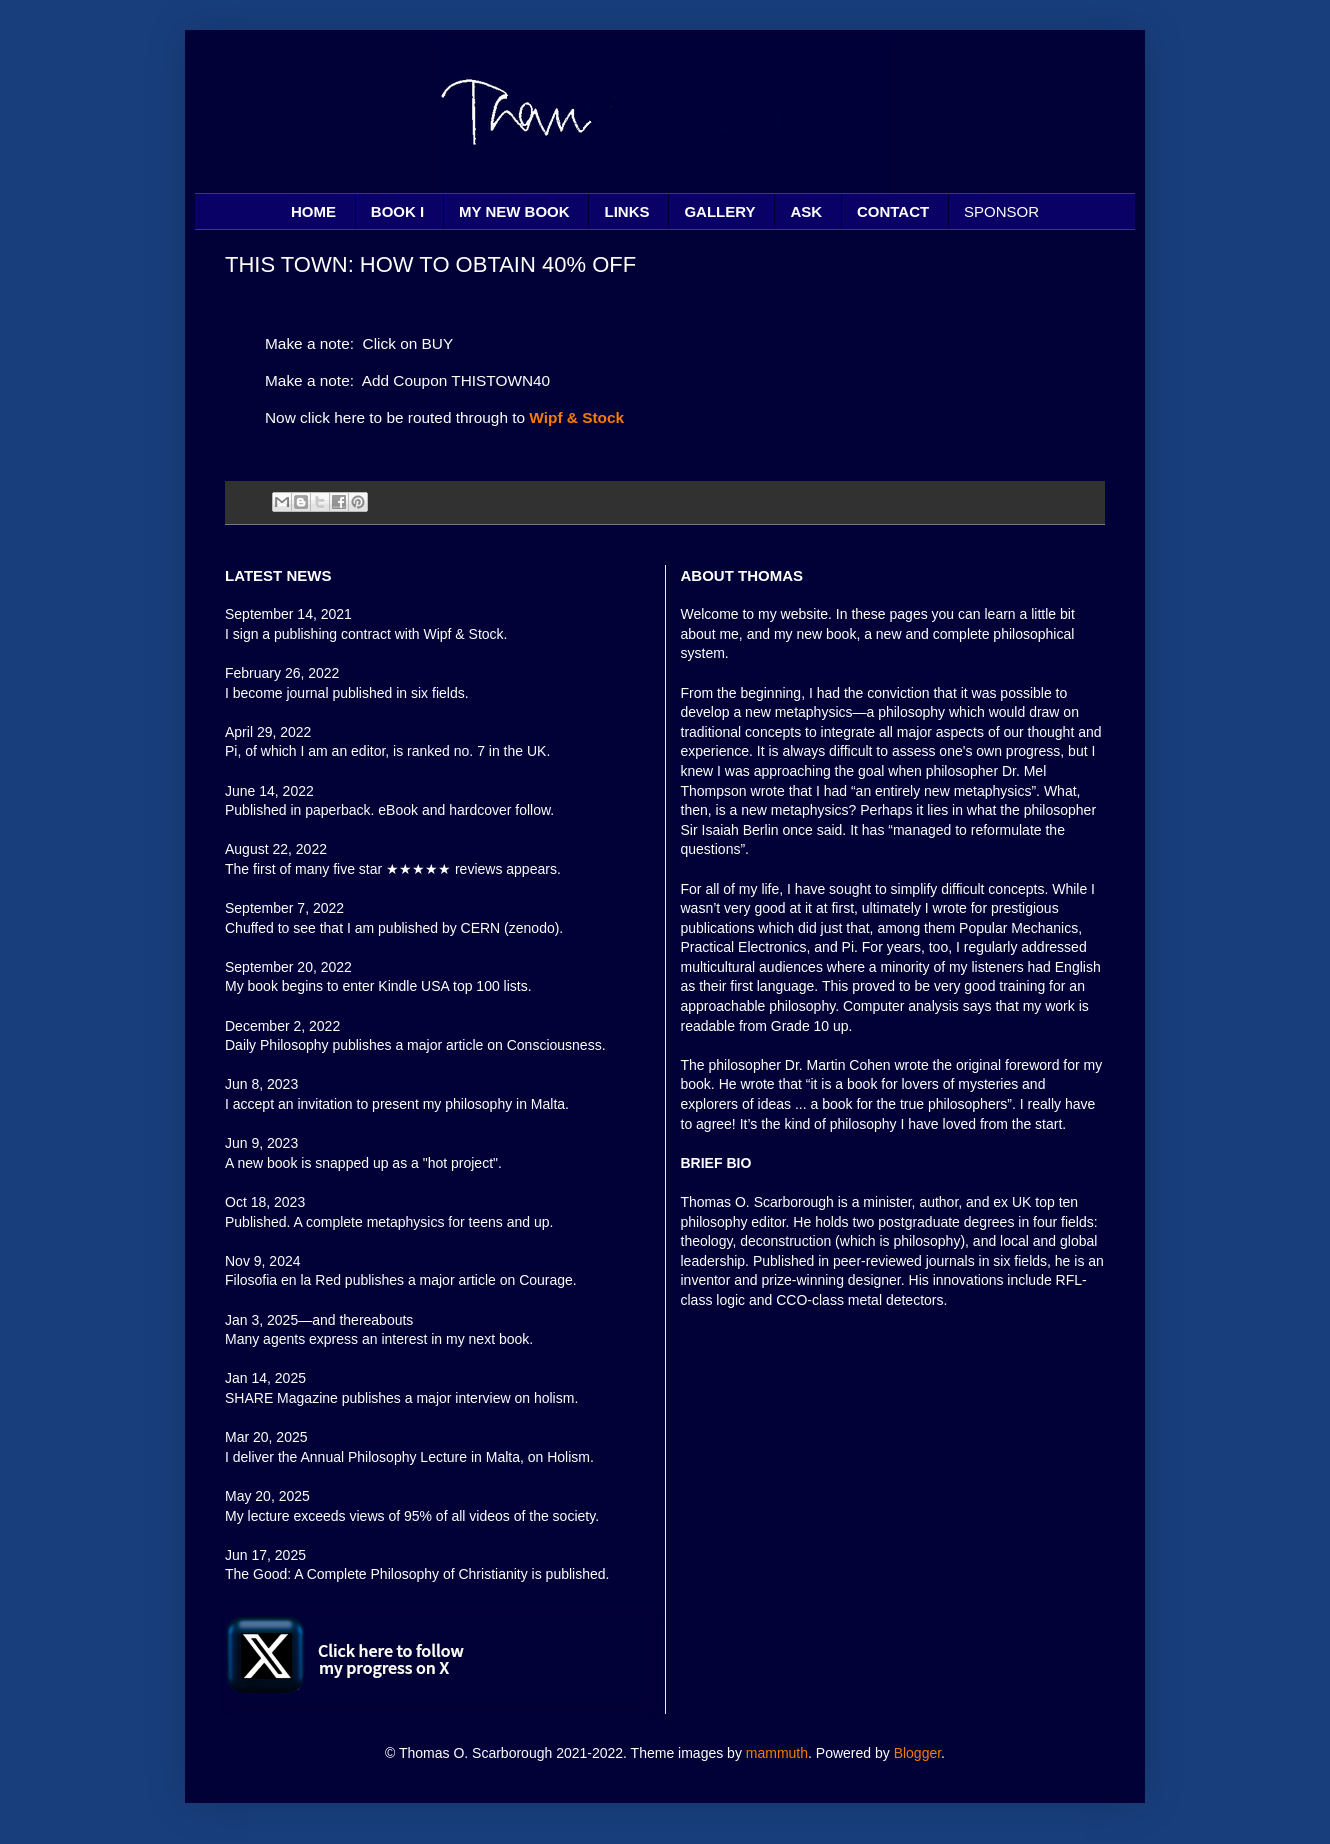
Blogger (917, 1753)
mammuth (777, 1753)
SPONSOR (1001, 211)
